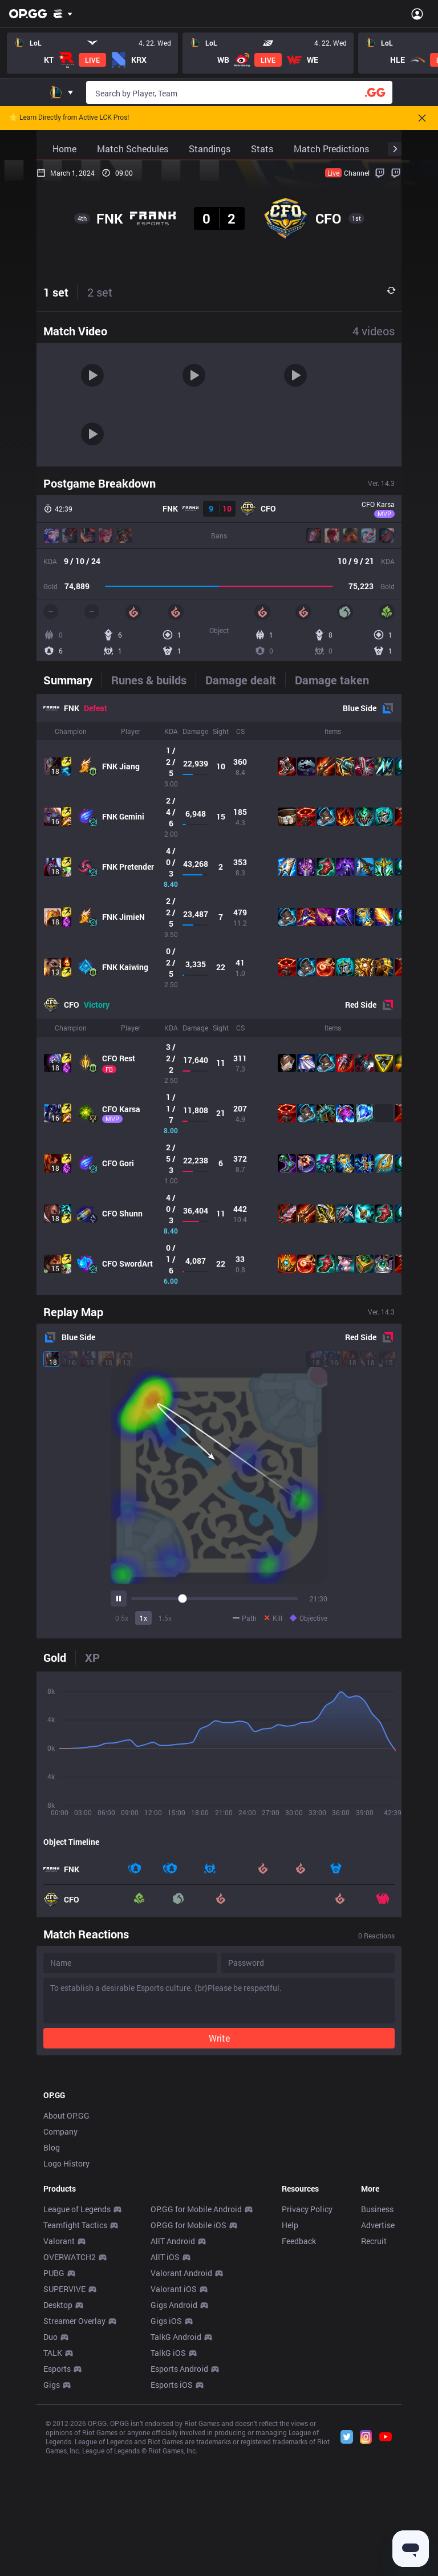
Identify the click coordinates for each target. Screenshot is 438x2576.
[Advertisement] (219, 2149)
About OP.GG (66, 2275)
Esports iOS (172, 2544)
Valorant (59, 2400)
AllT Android (173, 2400)
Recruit (374, 2400)
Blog (51, 2307)
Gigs (51, 2544)
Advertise (378, 2384)
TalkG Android (176, 2496)
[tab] (72, 679)
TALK (52, 2512)
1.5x (165, 1617)
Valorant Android (181, 2432)
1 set (55, 292)
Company (60, 2291)
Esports (57, 2528)
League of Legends (77, 2368)
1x (143, 1617)
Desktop (57, 2464)
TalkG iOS (168, 2512)
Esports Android (179, 2528)
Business (377, 2368)
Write (219, 2038)
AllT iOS (165, 2416)
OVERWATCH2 (69, 2416)
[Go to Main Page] (28, 13)
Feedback (299, 2400)
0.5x (121, 1617)
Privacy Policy (307, 2368)
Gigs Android (174, 2464)
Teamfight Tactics (75, 2384)
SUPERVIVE (64, 2448)
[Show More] (63, 13)
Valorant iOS (174, 2448)
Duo (50, 2496)
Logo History (66, 2323)
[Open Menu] (417, 13)
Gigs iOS (166, 2480)
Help (290, 2384)
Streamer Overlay (74, 2480)
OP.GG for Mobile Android (196, 2368)
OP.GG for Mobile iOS (188, 2384)
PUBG (53, 2432)
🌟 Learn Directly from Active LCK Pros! (69, 117)
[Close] (422, 118)
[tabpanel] (219, 995)
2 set (99, 292)
